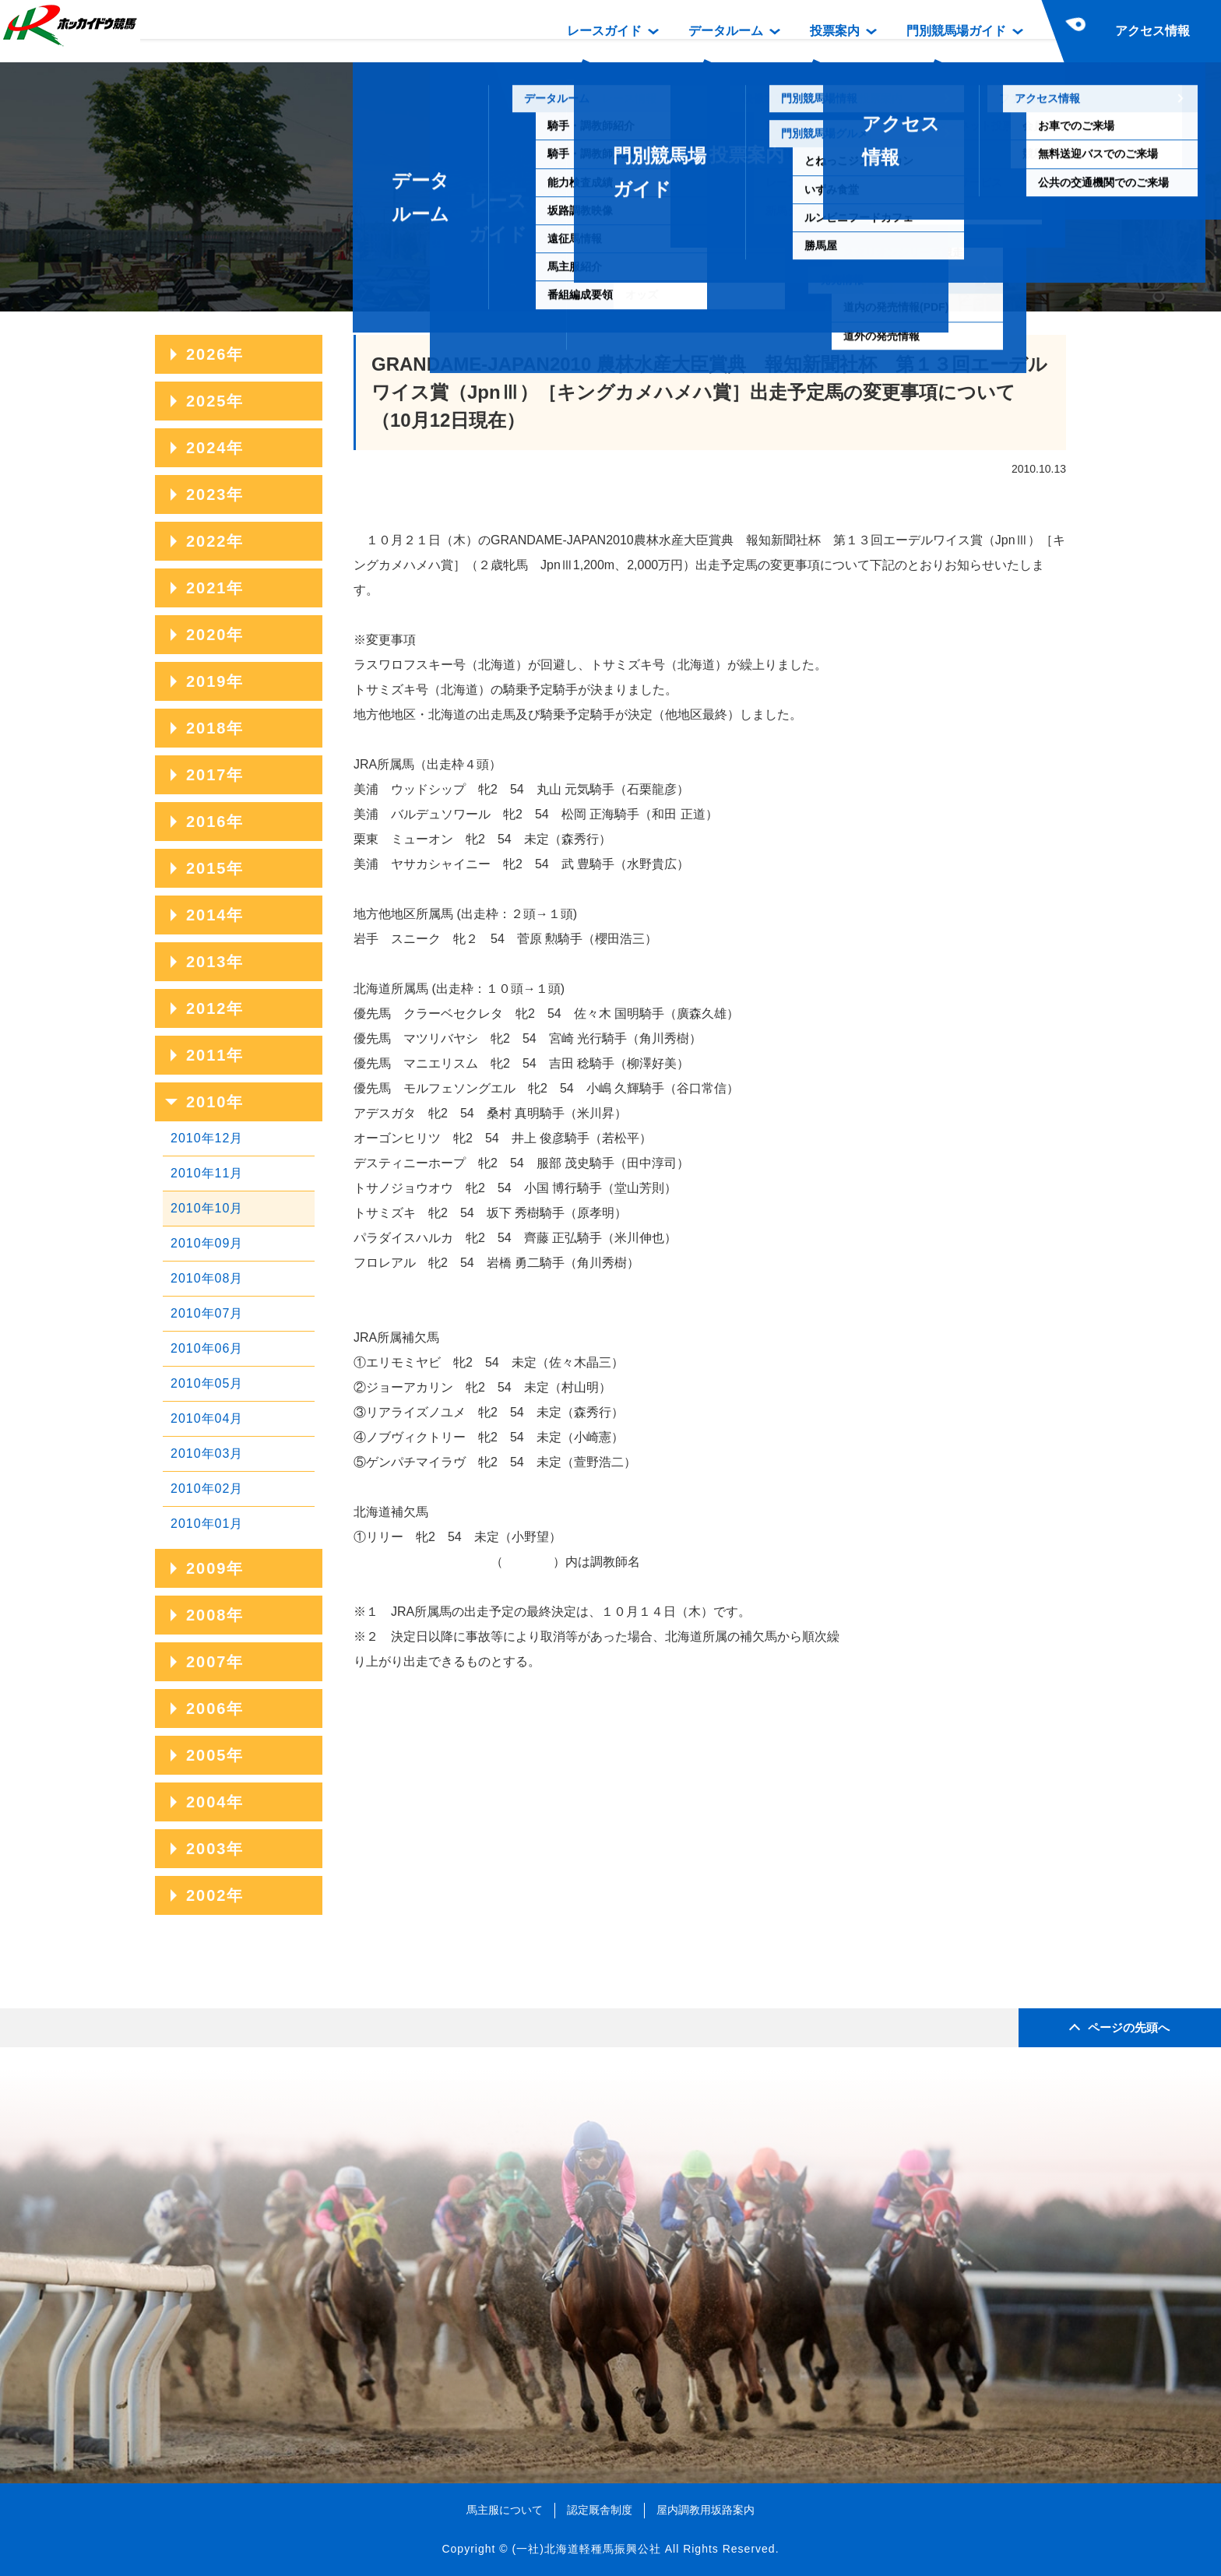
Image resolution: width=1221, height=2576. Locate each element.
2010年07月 (207, 1313)
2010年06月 (207, 1348)
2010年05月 (207, 1383)
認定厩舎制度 (599, 2510)
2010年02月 (207, 1488)
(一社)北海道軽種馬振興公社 (586, 2549)
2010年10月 (207, 1208)
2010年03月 (207, 1453)
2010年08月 (207, 1278)
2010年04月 (207, 1418)
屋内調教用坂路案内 (705, 2510)
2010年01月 (207, 1523)
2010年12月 (207, 1138)
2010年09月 (207, 1243)
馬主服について (504, 2510)
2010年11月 (207, 1173)
